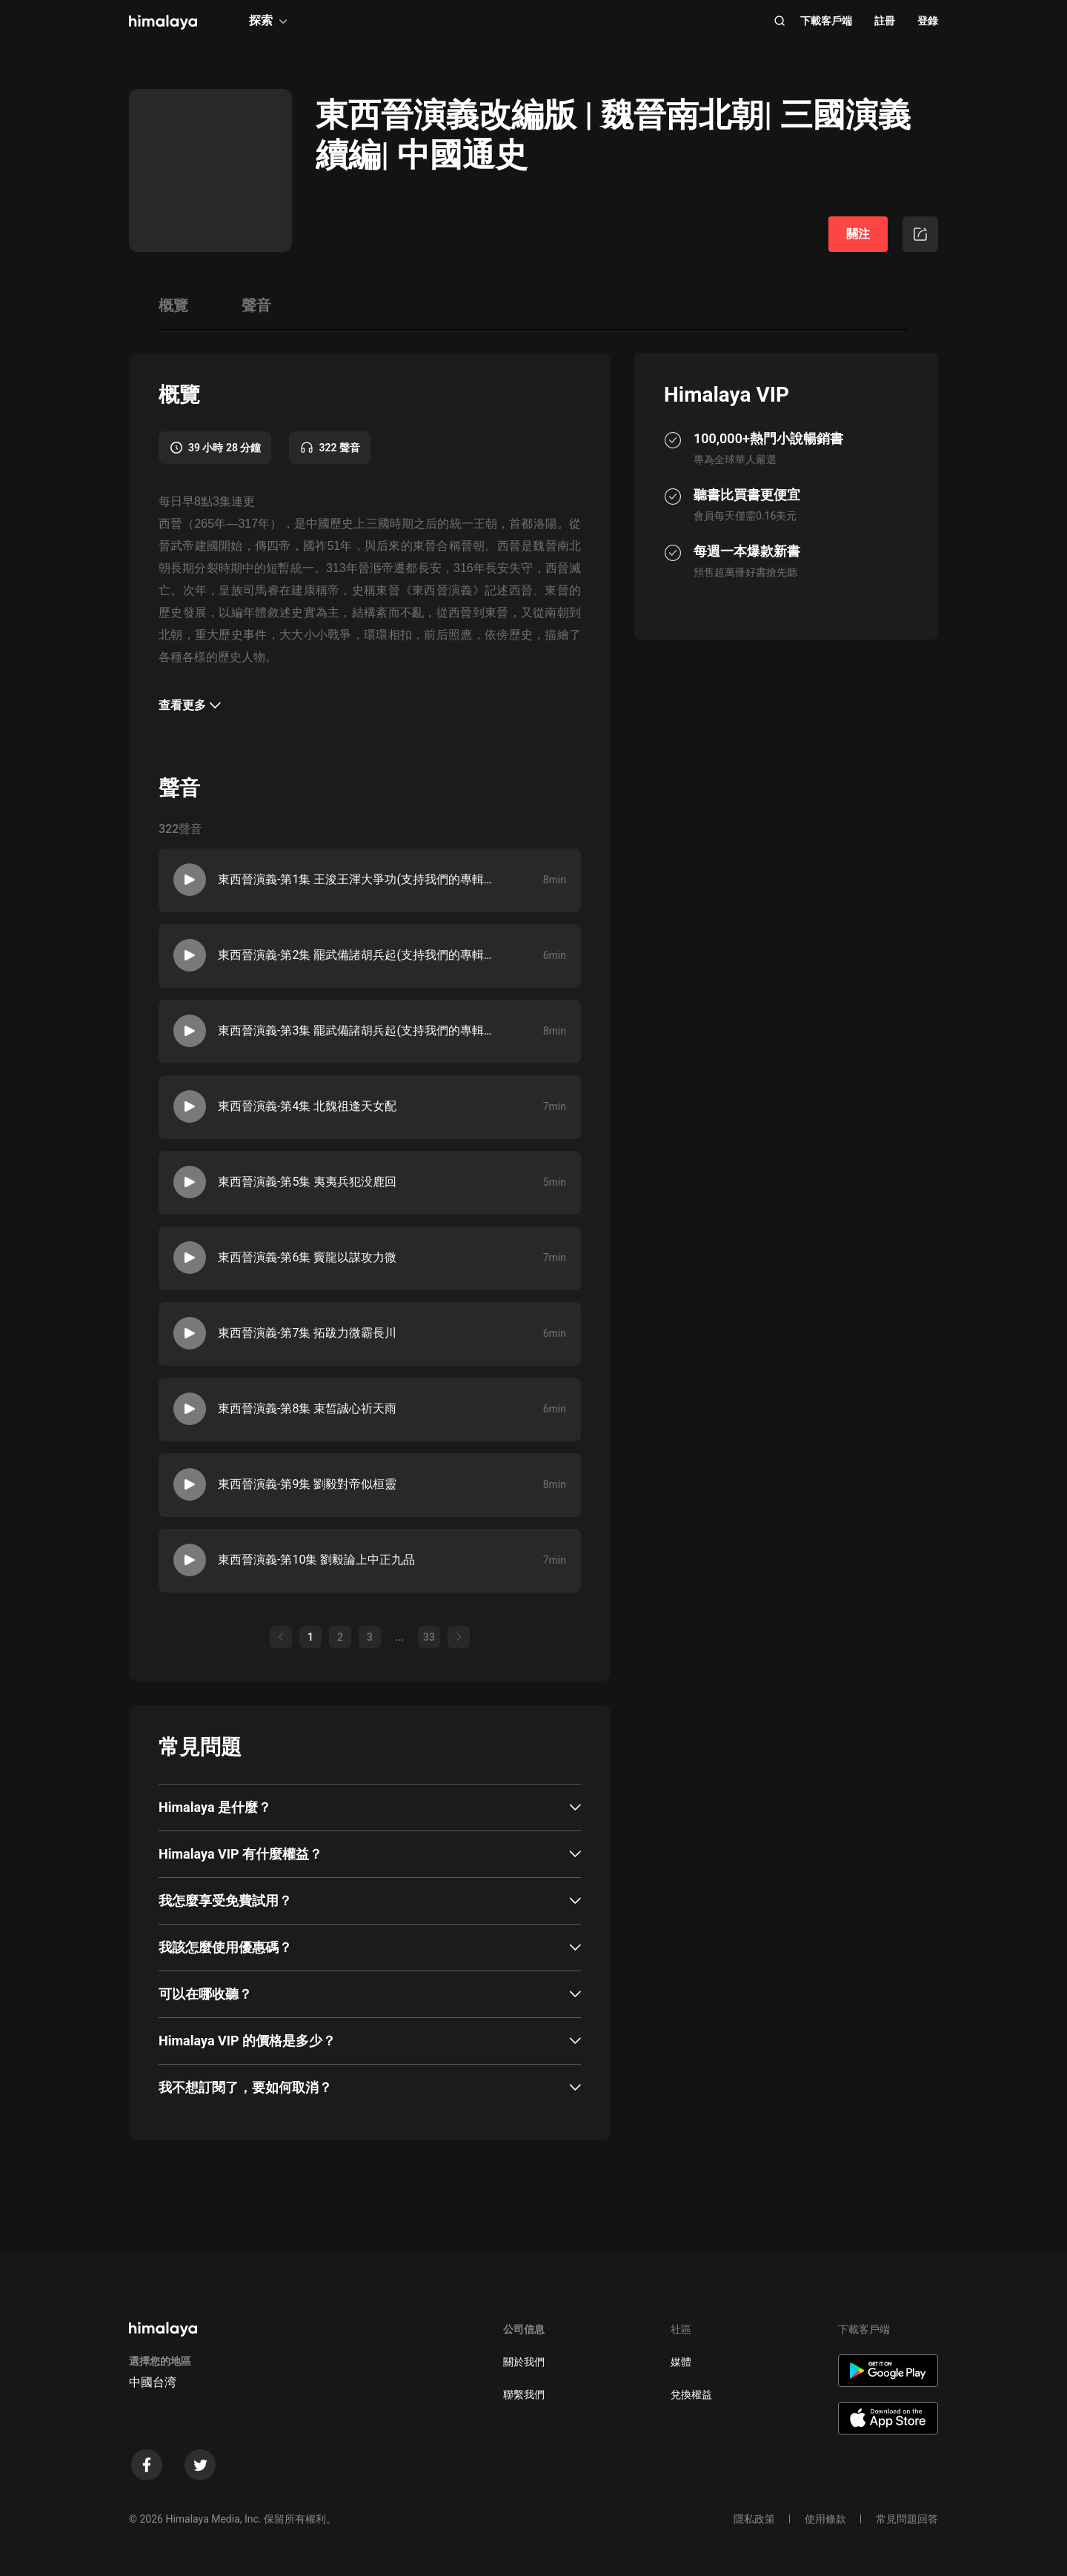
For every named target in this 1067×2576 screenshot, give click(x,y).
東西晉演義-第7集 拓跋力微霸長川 (307, 1333)
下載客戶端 (826, 21)
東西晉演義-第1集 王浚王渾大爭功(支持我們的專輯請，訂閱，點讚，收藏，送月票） (359, 879)
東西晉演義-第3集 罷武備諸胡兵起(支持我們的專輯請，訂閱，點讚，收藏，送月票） (359, 1030)
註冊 (884, 21)
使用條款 (825, 2519)
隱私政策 (754, 2519)
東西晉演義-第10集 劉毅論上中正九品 (316, 1560)
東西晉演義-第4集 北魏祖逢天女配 (307, 1106)
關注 (858, 234)
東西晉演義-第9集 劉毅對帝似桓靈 (307, 1484)
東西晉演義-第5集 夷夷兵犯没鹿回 (307, 1182)
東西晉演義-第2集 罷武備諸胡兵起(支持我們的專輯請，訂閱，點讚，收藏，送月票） (359, 955)
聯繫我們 (524, 2394)
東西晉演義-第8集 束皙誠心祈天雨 (307, 1408)
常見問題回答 (907, 2519)
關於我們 (524, 2362)
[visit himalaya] (163, 22)
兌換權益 (691, 2394)
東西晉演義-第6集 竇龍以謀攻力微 (307, 1257)
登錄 (927, 21)
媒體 (681, 2362)
